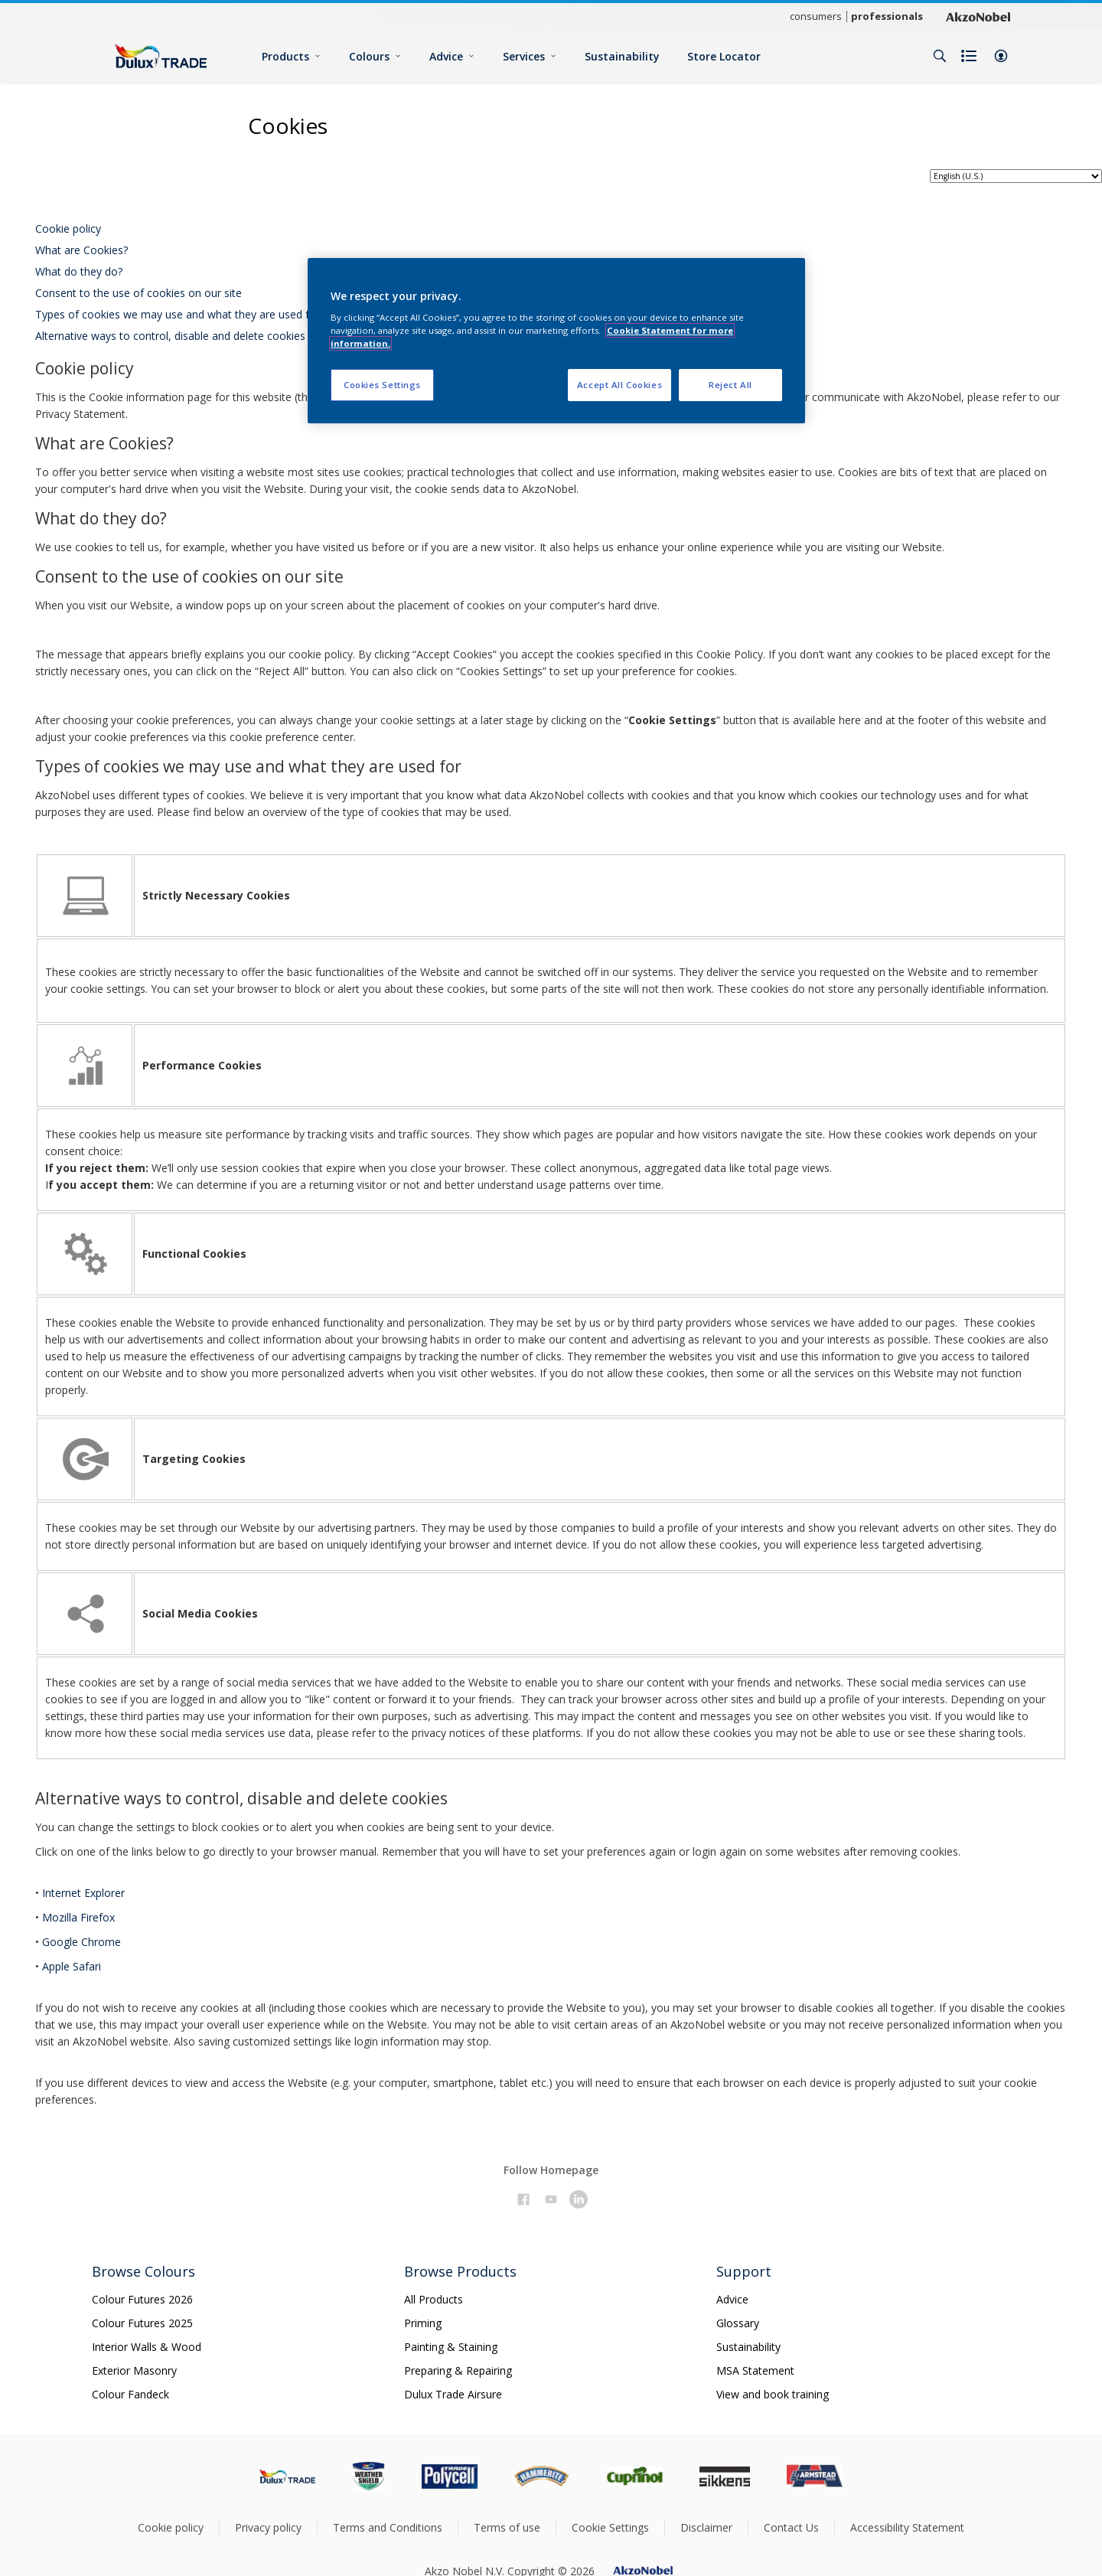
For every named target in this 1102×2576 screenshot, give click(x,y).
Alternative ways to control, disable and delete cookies (170, 335)
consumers (816, 16)
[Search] (940, 56)
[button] (1001, 56)
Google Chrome (81, 1941)
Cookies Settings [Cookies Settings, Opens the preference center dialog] (382, 384)
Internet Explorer (83, 1892)
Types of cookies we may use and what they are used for (177, 314)
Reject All (730, 384)
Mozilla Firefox (78, 1917)
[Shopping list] (970, 56)
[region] (556, 341)
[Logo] (160, 55)
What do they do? (78, 271)
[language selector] (1016, 176)
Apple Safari (71, 1966)
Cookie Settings (610, 2527)
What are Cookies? (81, 250)
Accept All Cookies (619, 384)
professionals (887, 16)
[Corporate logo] (978, 16)
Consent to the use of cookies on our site (138, 293)
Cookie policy (68, 228)
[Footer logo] (287, 2476)
